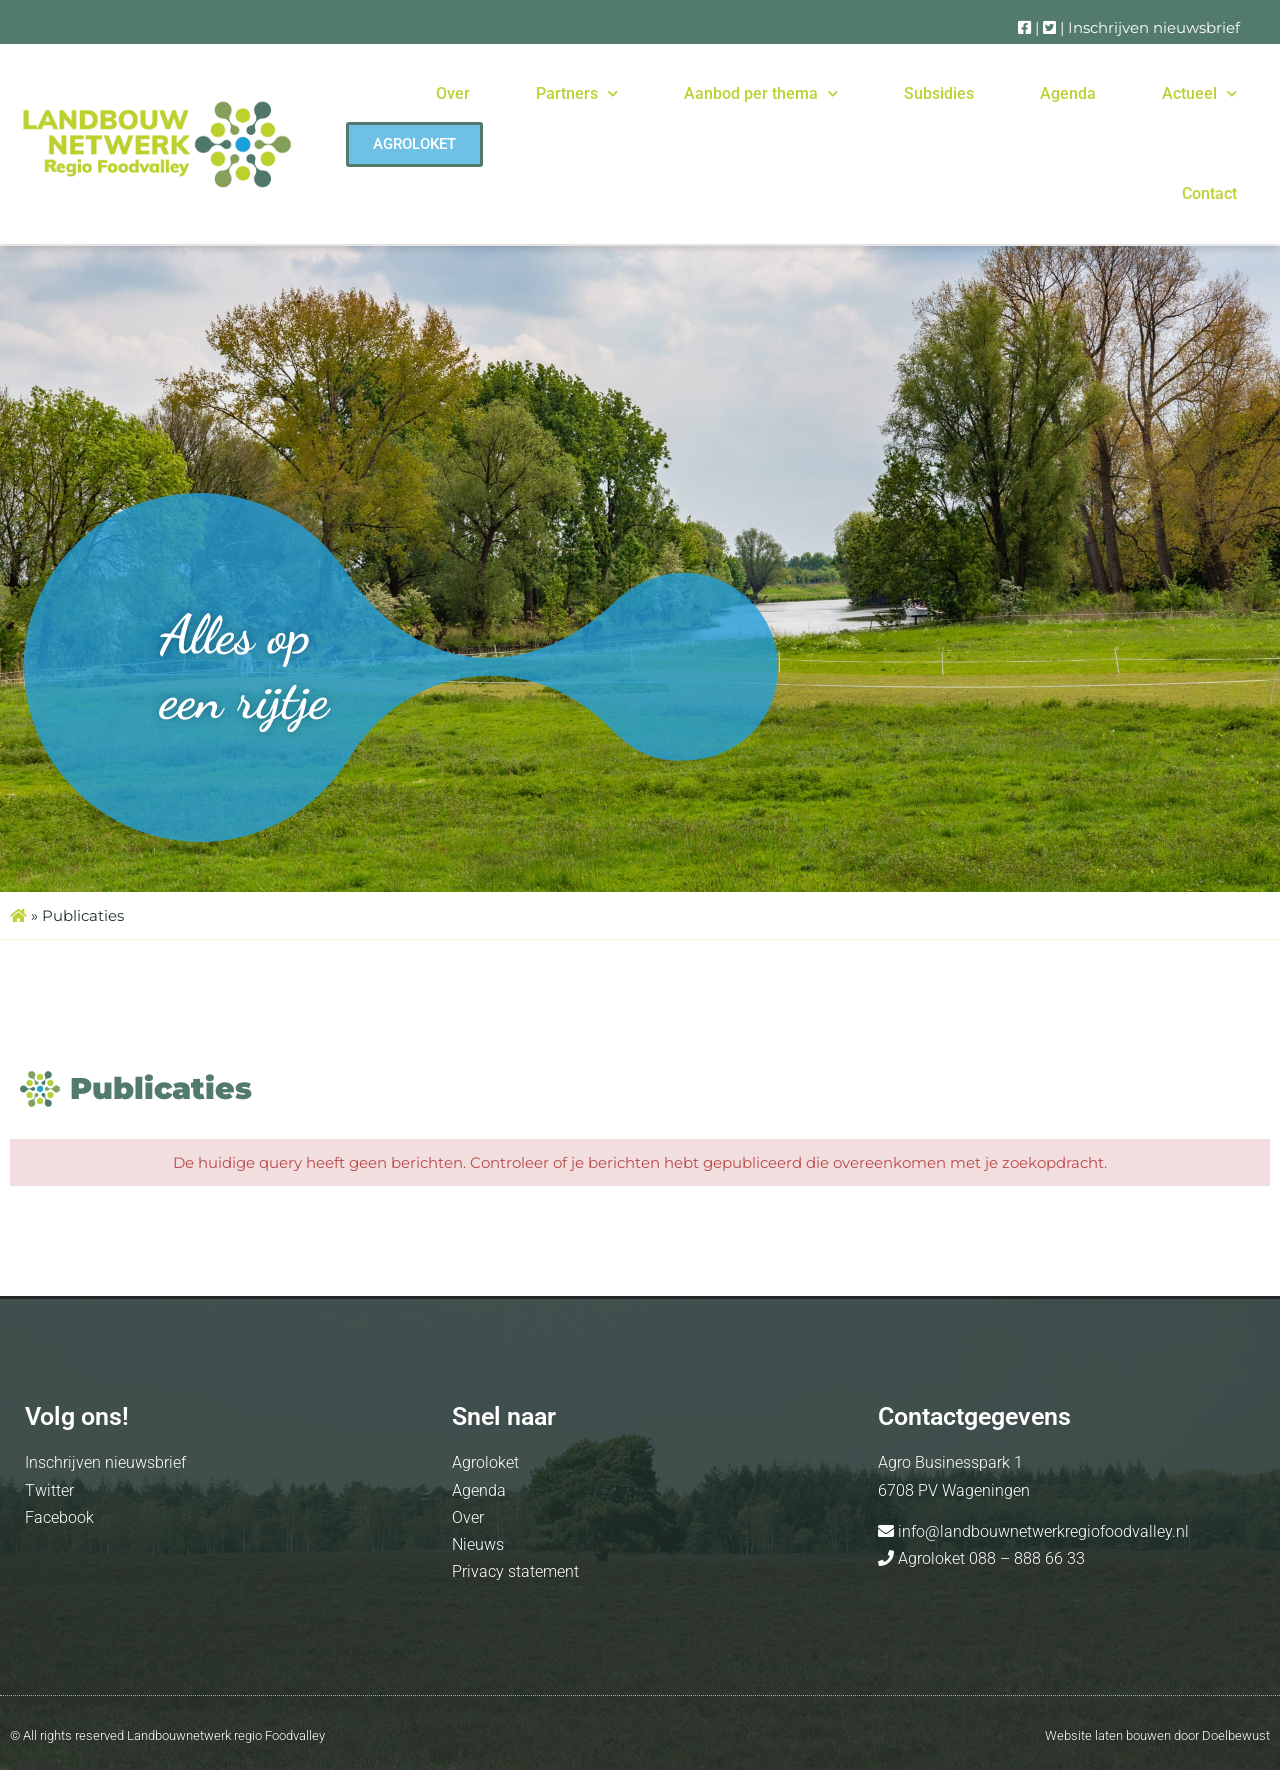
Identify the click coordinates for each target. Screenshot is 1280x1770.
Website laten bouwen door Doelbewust (1157, 1735)
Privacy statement (515, 1571)
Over (453, 93)
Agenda (1068, 93)
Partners (577, 93)
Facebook (59, 1517)
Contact (1209, 193)
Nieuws (478, 1544)
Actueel (1199, 93)
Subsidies (939, 93)
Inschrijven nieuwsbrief (1154, 27)
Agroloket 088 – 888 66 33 (989, 1558)
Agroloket (485, 1462)
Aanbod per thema (761, 93)
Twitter (49, 1490)
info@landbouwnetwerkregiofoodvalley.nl (1041, 1531)
